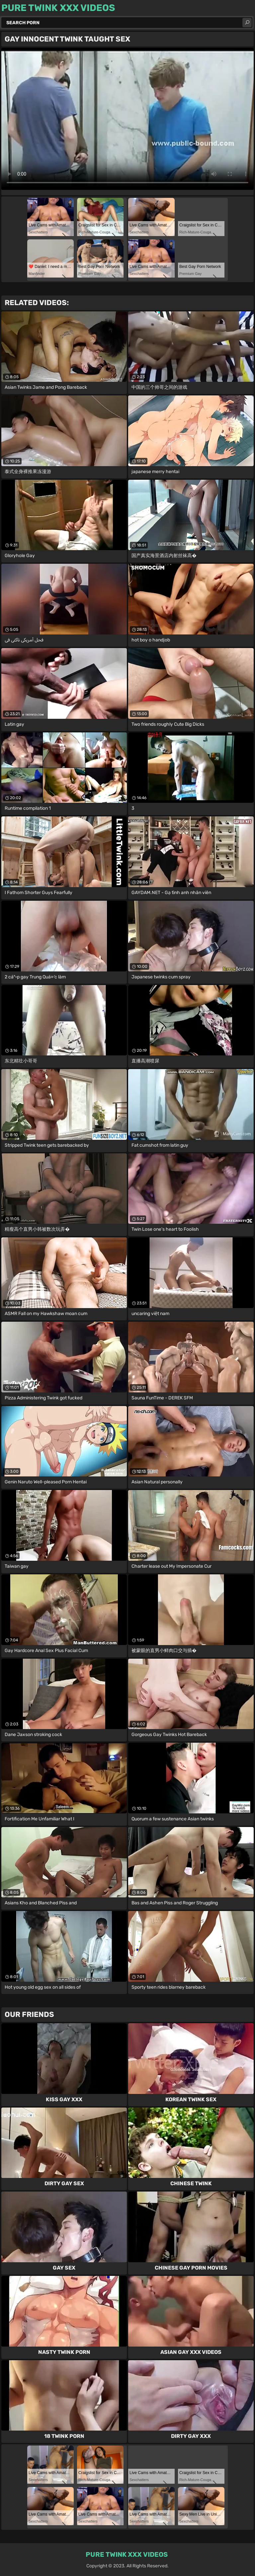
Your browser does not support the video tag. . (127, 119)
